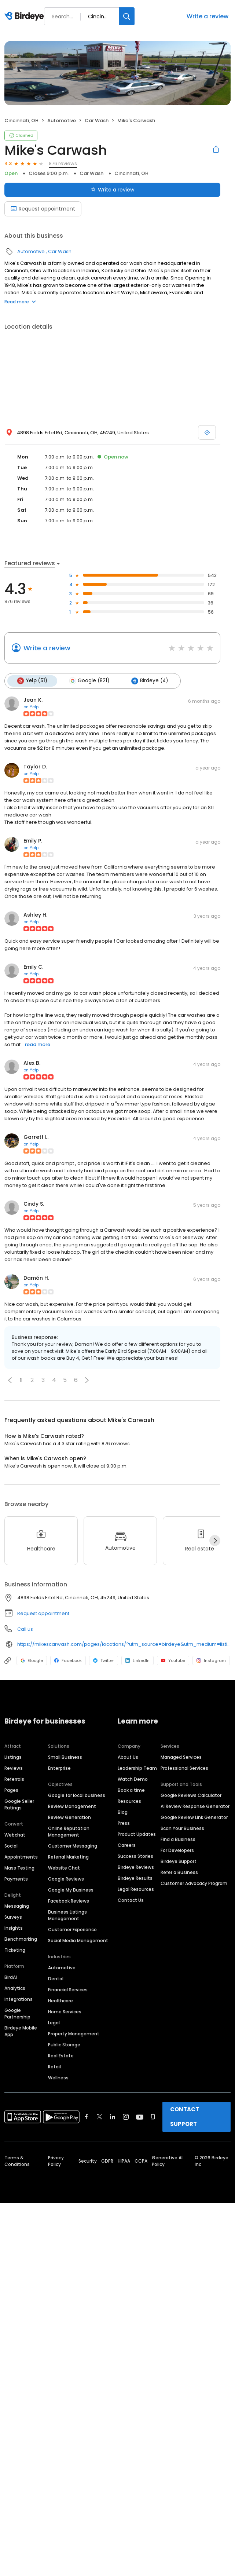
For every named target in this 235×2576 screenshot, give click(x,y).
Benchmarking (20, 1939)
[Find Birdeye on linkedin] (112, 2116)
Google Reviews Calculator (191, 1795)
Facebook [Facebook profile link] (68, 1660)
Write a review (207, 16)
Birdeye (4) (148, 680)
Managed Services (181, 1757)
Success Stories (135, 1856)
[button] (87, 1380)
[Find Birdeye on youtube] (139, 2116)
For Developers (177, 1850)
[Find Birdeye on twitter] (99, 2116)
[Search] (127, 16)
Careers (127, 1845)
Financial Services (68, 1989)
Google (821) (88, 680)
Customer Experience (72, 1929)
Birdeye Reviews (136, 1867)
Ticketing (14, 1950)
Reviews (13, 1768)
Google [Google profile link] (32, 1660)
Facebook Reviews (68, 1900)
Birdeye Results (135, 1878)
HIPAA (124, 2160)
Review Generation (69, 1817)
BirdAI (10, 1977)
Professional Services (184, 1768)
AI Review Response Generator (195, 1806)
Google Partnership (17, 2013)
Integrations (18, 1999)
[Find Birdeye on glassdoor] (153, 2116)
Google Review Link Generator (194, 1817)
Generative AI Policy (167, 2160)
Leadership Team (137, 1768)
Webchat (14, 1834)
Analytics (14, 1988)
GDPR (107, 2160)
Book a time (131, 1790)
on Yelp (30, 706)
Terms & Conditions (17, 2160)
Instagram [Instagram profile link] (211, 1660)
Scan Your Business (182, 1828)
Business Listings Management (67, 1914)
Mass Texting (19, 1867)
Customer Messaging (72, 1845)
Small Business (65, 1757)
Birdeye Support (179, 1861)
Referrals (14, 1779)
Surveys (13, 1917)
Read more (20, 302)
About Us (128, 1757)
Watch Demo (133, 1779)
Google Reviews (66, 1878)
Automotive (61, 120)
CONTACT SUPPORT (184, 2116)
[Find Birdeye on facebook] (86, 2116)
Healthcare (60, 2000)
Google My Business (70, 1889)
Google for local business (76, 1795)
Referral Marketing (68, 1856)
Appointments (21, 1856)
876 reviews (63, 163)
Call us (25, 1628)
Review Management (72, 1806)
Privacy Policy (56, 2160)
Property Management (73, 2033)
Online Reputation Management (68, 1831)
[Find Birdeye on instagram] (126, 2116)
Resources (129, 1801)
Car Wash (97, 120)
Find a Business (178, 1839)
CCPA (141, 2160)
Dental (55, 1978)
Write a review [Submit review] (112, 189)
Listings (13, 1757)
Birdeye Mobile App (20, 2030)
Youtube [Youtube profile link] (173, 1660)
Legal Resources (136, 1889)
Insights (13, 1928)
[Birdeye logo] (25, 16)
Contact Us (131, 1900)
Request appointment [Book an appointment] (43, 208)
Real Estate (61, 2055)
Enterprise (59, 1768)
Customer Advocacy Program (194, 1883)
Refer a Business (179, 1872)
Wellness (58, 2077)
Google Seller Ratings (19, 1804)
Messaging (16, 1906)
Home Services (64, 2011)
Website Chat (64, 1867)
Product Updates (137, 1834)
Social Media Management (78, 1940)
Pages (11, 1790)
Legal (54, 2022)
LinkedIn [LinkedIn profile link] (137, 1660)
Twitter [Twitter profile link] (103, 1660)
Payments (16, 1878)
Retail (54, 2066)
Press (124, 1823)
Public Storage (64, 2044)
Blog (123, 1812)
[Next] (214, 1540)
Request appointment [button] (43, 1612)
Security (87, 2160)
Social (11, 1845)
